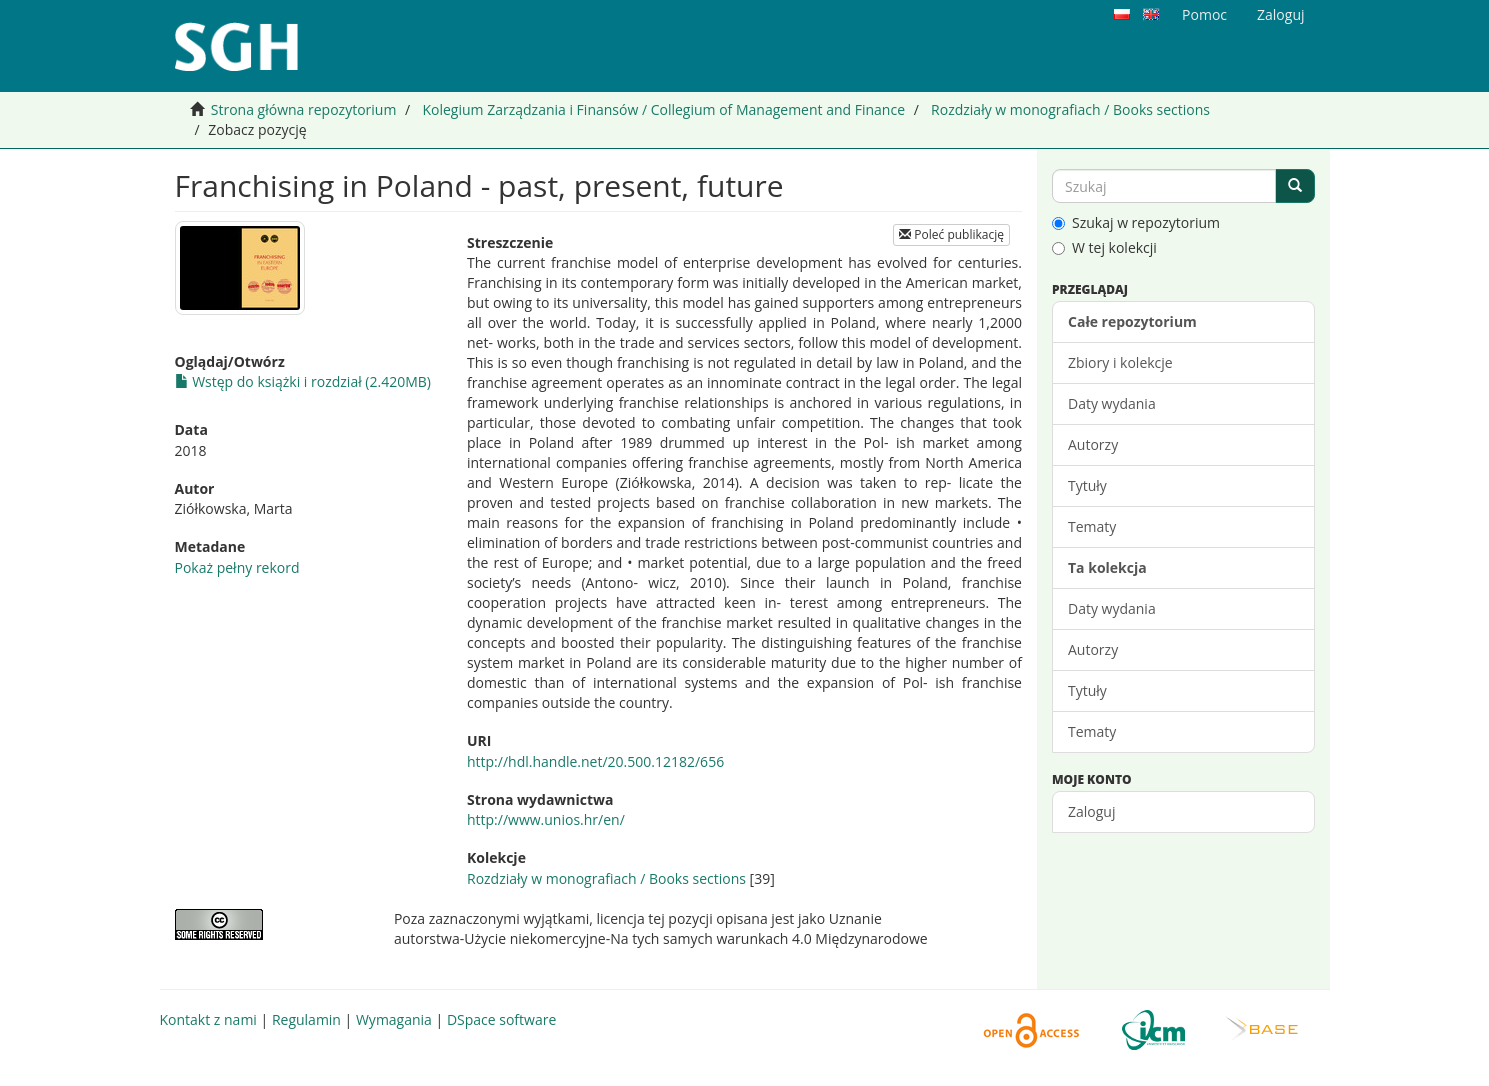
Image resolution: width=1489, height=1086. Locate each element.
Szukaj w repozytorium (1136, 222)
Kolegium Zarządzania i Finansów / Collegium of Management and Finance (663, 109)
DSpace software (501, 1019)
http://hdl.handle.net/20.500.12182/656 (595, 761)
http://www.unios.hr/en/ (546, 819)
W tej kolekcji (1104, 247)
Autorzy (1093, 444)
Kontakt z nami (208, 1019)
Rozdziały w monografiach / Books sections (1070, 109)
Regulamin (306, 1019)
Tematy (1092, 526)
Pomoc (1204, 14)
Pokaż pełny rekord (237, 567)
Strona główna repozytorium (304, 109)
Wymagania (394, 1019)
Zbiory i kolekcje (1120, 362)
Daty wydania (1112, 403)
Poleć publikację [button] (951, 234)
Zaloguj (1091, 811)
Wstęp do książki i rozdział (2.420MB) (303, 381)
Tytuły (1087, 485)
